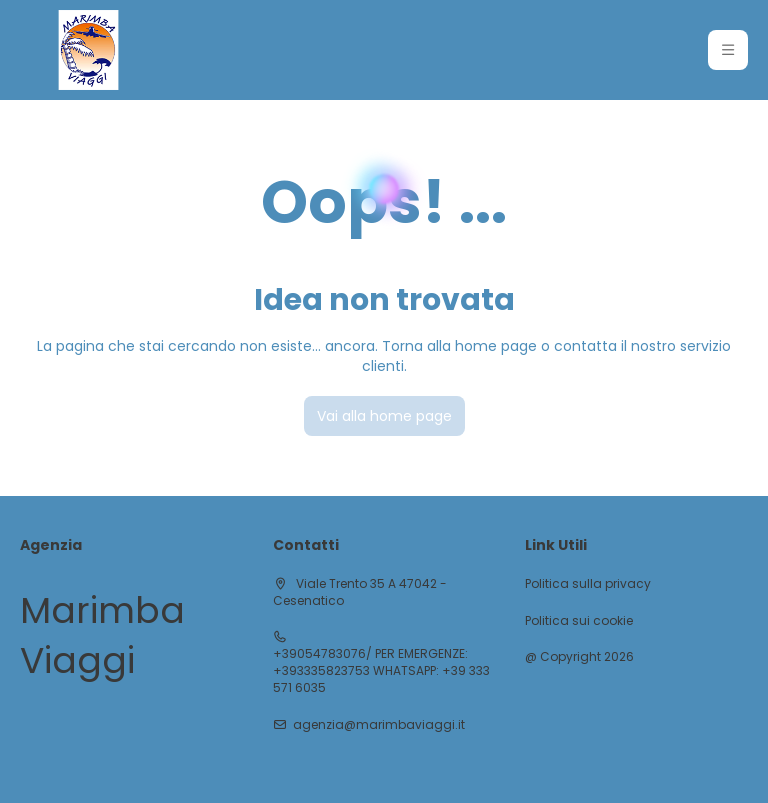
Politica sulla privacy (588, 584)
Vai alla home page (384, 416)
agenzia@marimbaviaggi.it (379, 725)
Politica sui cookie (579, 621)
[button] (728, 50)
